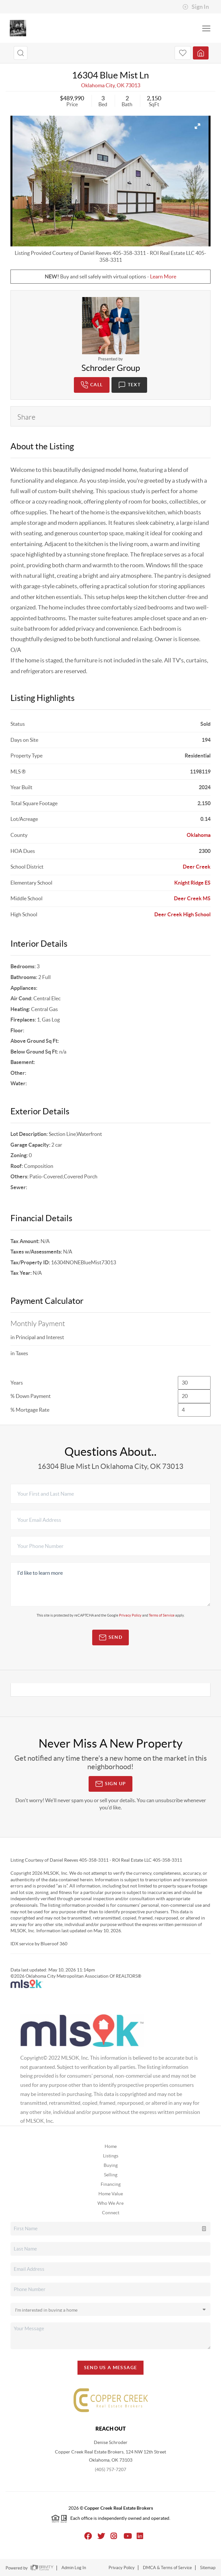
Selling (110, 2174)
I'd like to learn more (110, 1584)
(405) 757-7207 (110, 2469)
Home (111, 2146)
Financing (111, 2184)
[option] (110, 181)
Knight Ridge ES (192, 883)
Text (129, 385)
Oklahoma (199, 835)
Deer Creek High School (182, 914)
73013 (133, 85)
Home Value (110, 2193)
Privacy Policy (130, 1615)
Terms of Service (162, 1615)
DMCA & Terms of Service (167, 2567)
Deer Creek (197, 867)
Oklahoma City (98, 85)
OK (121, 85)
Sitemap (207, 2567)
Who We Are (110, 2203)
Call (91, 385)
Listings (110, 2155)
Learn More (163, 276)
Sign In (195, 7)
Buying (111, 2165)
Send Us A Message (110, 2367)
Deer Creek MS (192, 898)
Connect (110, 2212)
